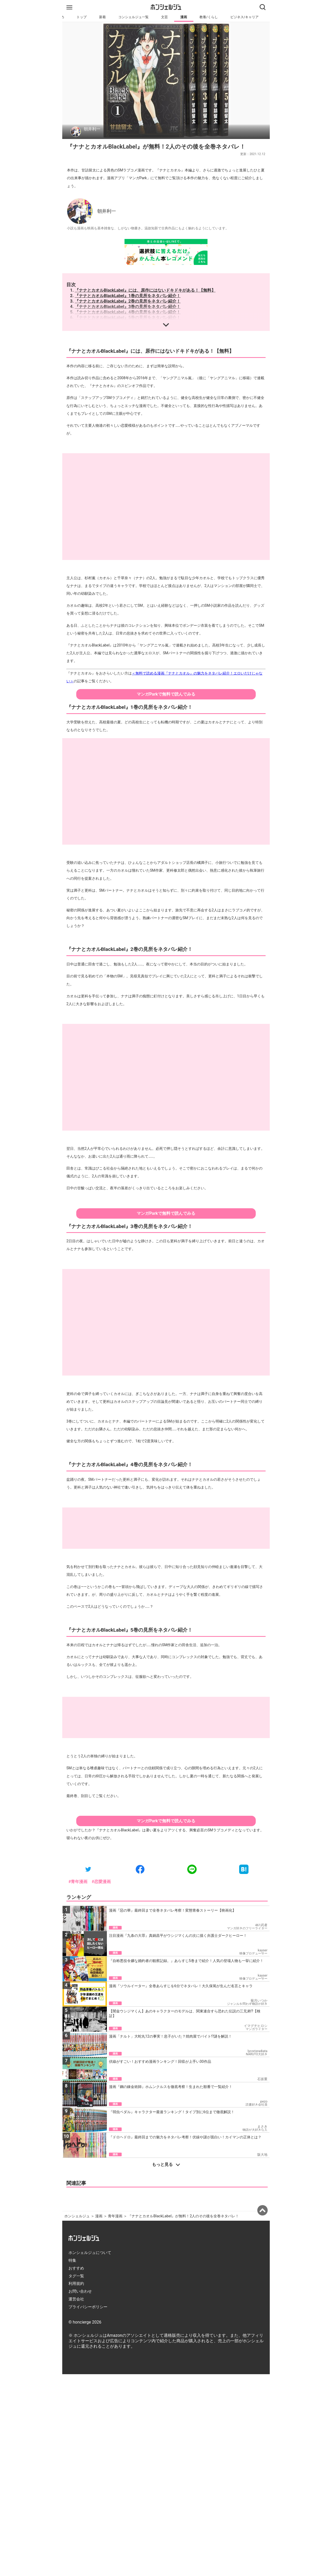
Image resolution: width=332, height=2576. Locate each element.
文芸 (164, 17)
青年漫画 (115, 2216)
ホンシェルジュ (77, 2216)
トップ (82, 17)
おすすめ (76, 2268)
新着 (102, 17)
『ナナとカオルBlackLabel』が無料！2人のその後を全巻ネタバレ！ (183, 2216)
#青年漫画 (77, 1881)
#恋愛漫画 (101, 1881)
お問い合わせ (80, 2291)
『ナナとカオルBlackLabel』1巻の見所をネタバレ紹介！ (128, 295)
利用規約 (76, 2283)
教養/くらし (208, 17)
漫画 (183, 17)
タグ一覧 (76, 2276)
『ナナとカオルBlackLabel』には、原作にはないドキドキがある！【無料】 (145, 290)
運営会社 (76, 2299)
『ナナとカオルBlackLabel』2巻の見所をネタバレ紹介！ (128, 301)
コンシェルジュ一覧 (133, 17)
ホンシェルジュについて (89, 2252)
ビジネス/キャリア (244, 17)
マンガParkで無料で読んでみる (166, 694)
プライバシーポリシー (87, 2307)
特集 (72, 2260)
